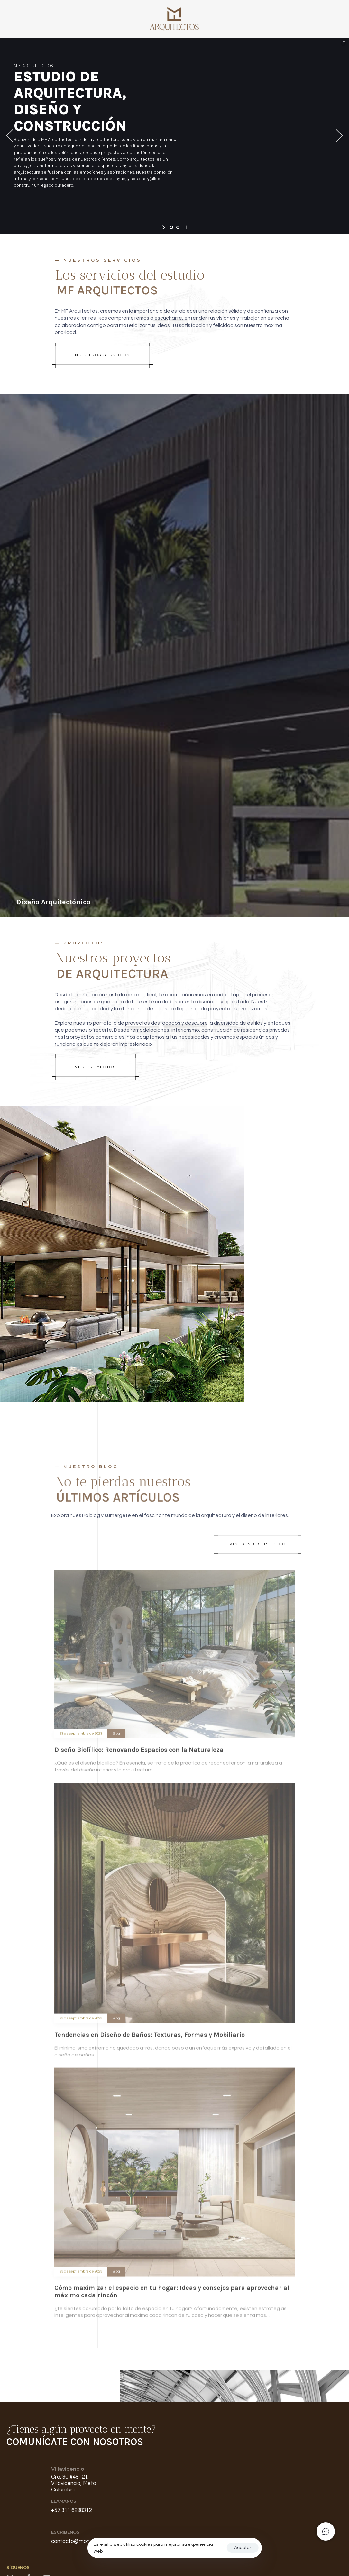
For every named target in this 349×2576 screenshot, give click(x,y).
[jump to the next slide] (339, 136)
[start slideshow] (164, 227)
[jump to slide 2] (178, 227)
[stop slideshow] (185, 227)
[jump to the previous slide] (9, 136)
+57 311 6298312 (71, 2510)
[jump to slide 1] (171, 227)
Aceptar (242, 2547)
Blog (116, 1740)
